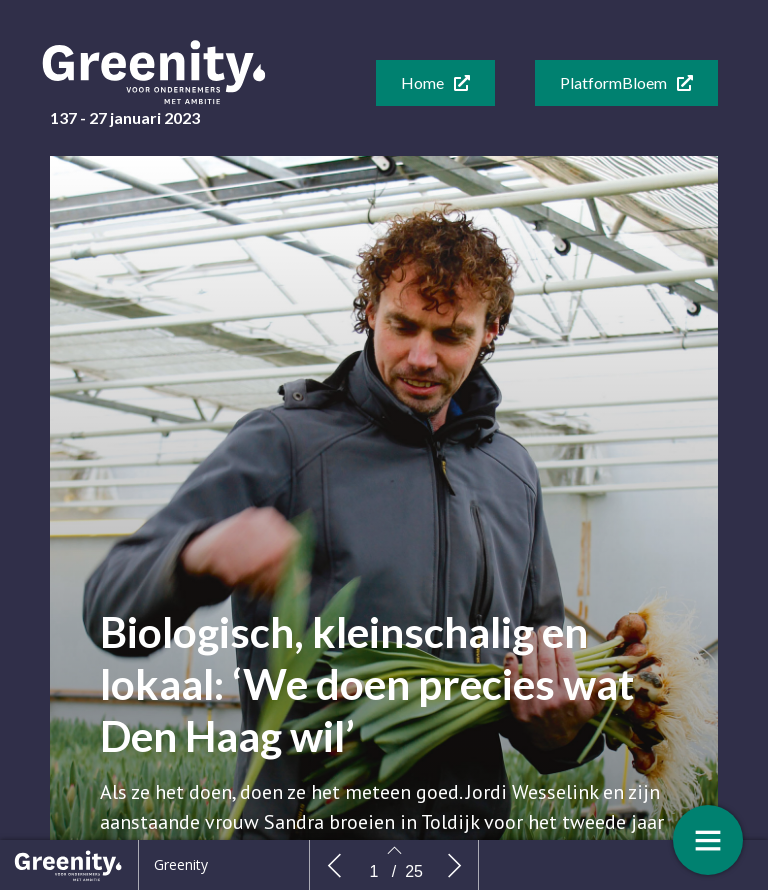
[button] (435, 83)
